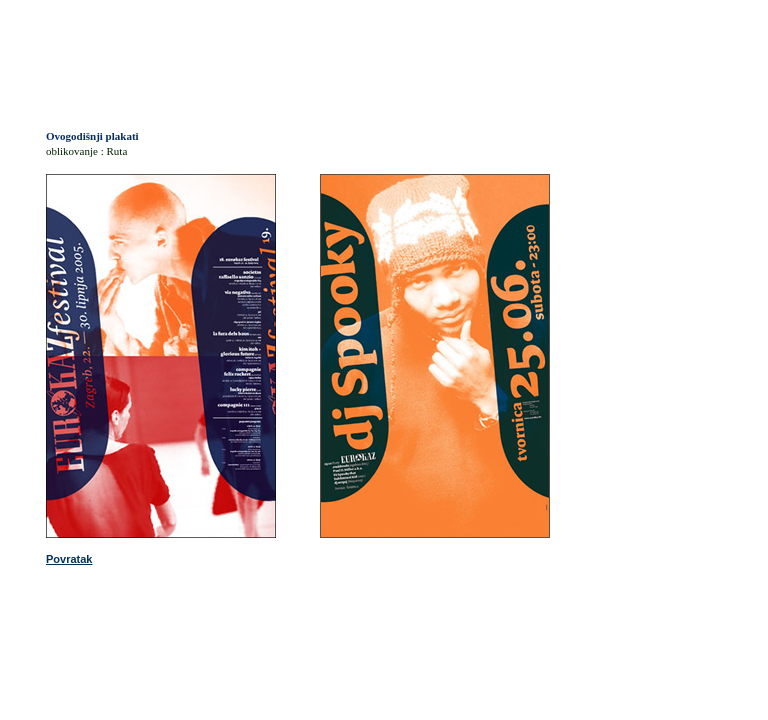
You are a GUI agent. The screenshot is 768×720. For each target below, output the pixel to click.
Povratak (69, 559)
